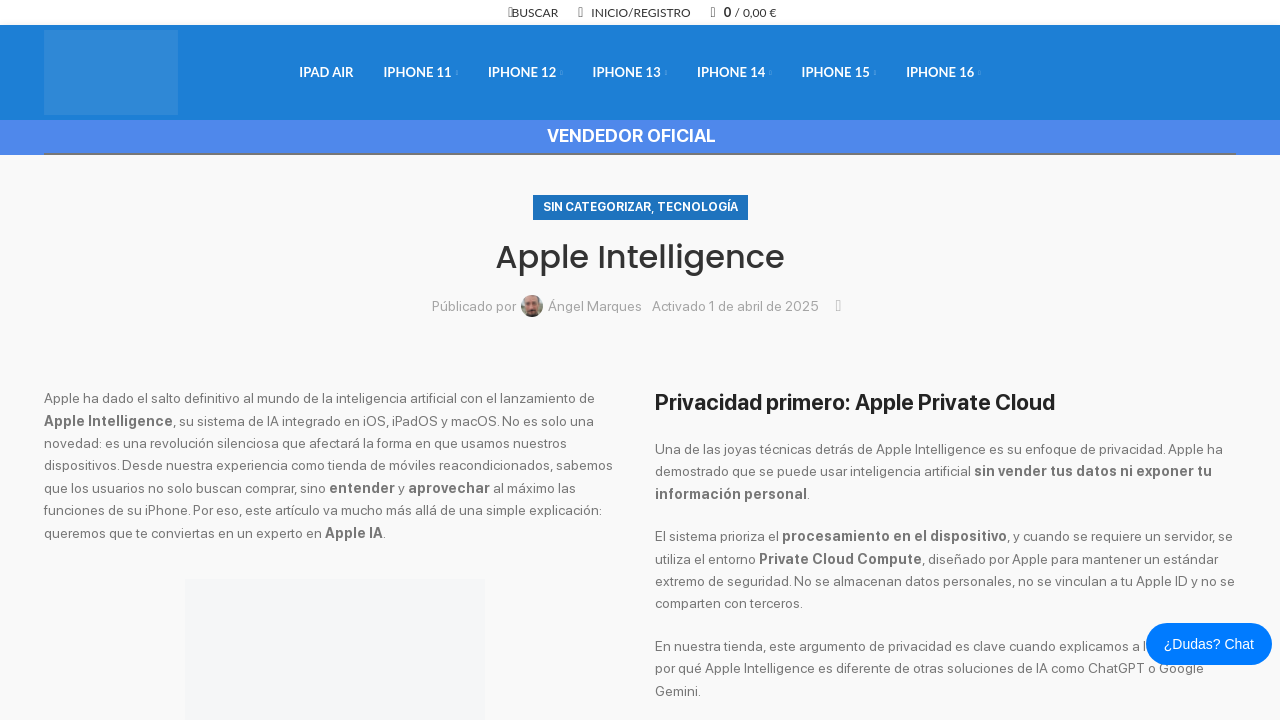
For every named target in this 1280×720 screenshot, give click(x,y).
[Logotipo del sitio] (111, 71)
